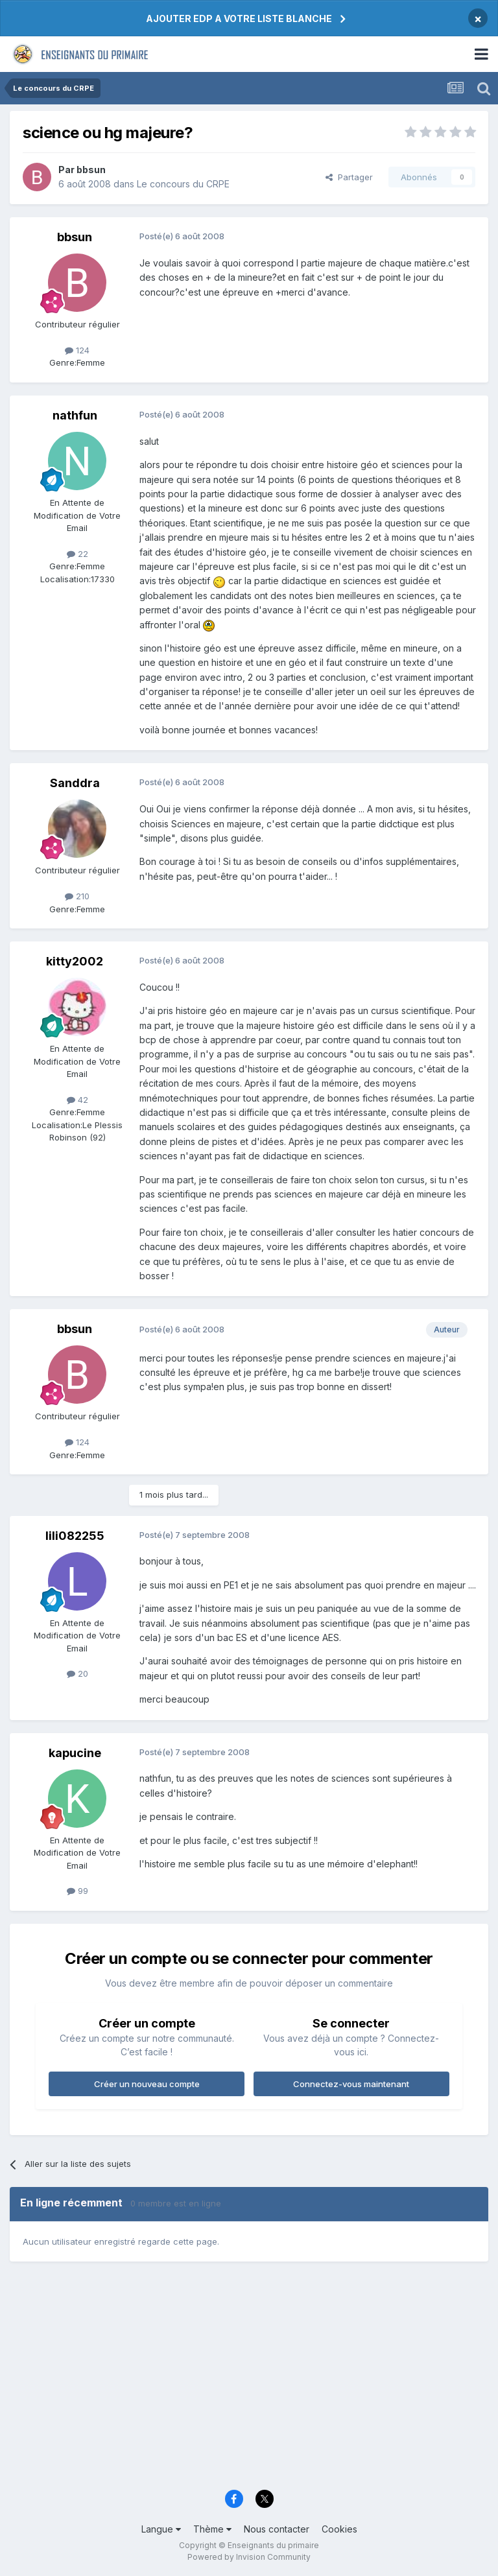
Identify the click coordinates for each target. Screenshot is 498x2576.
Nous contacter (276, 2529)
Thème (212, 2529)
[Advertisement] (249, 2381)
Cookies (339, 2529)
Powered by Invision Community (249, 2557)
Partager (349, 177)
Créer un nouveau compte (147, 2084)
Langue (161, 2529)
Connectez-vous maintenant (351, 2084)
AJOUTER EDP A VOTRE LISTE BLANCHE (239, 18)
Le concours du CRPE (183, 183)
